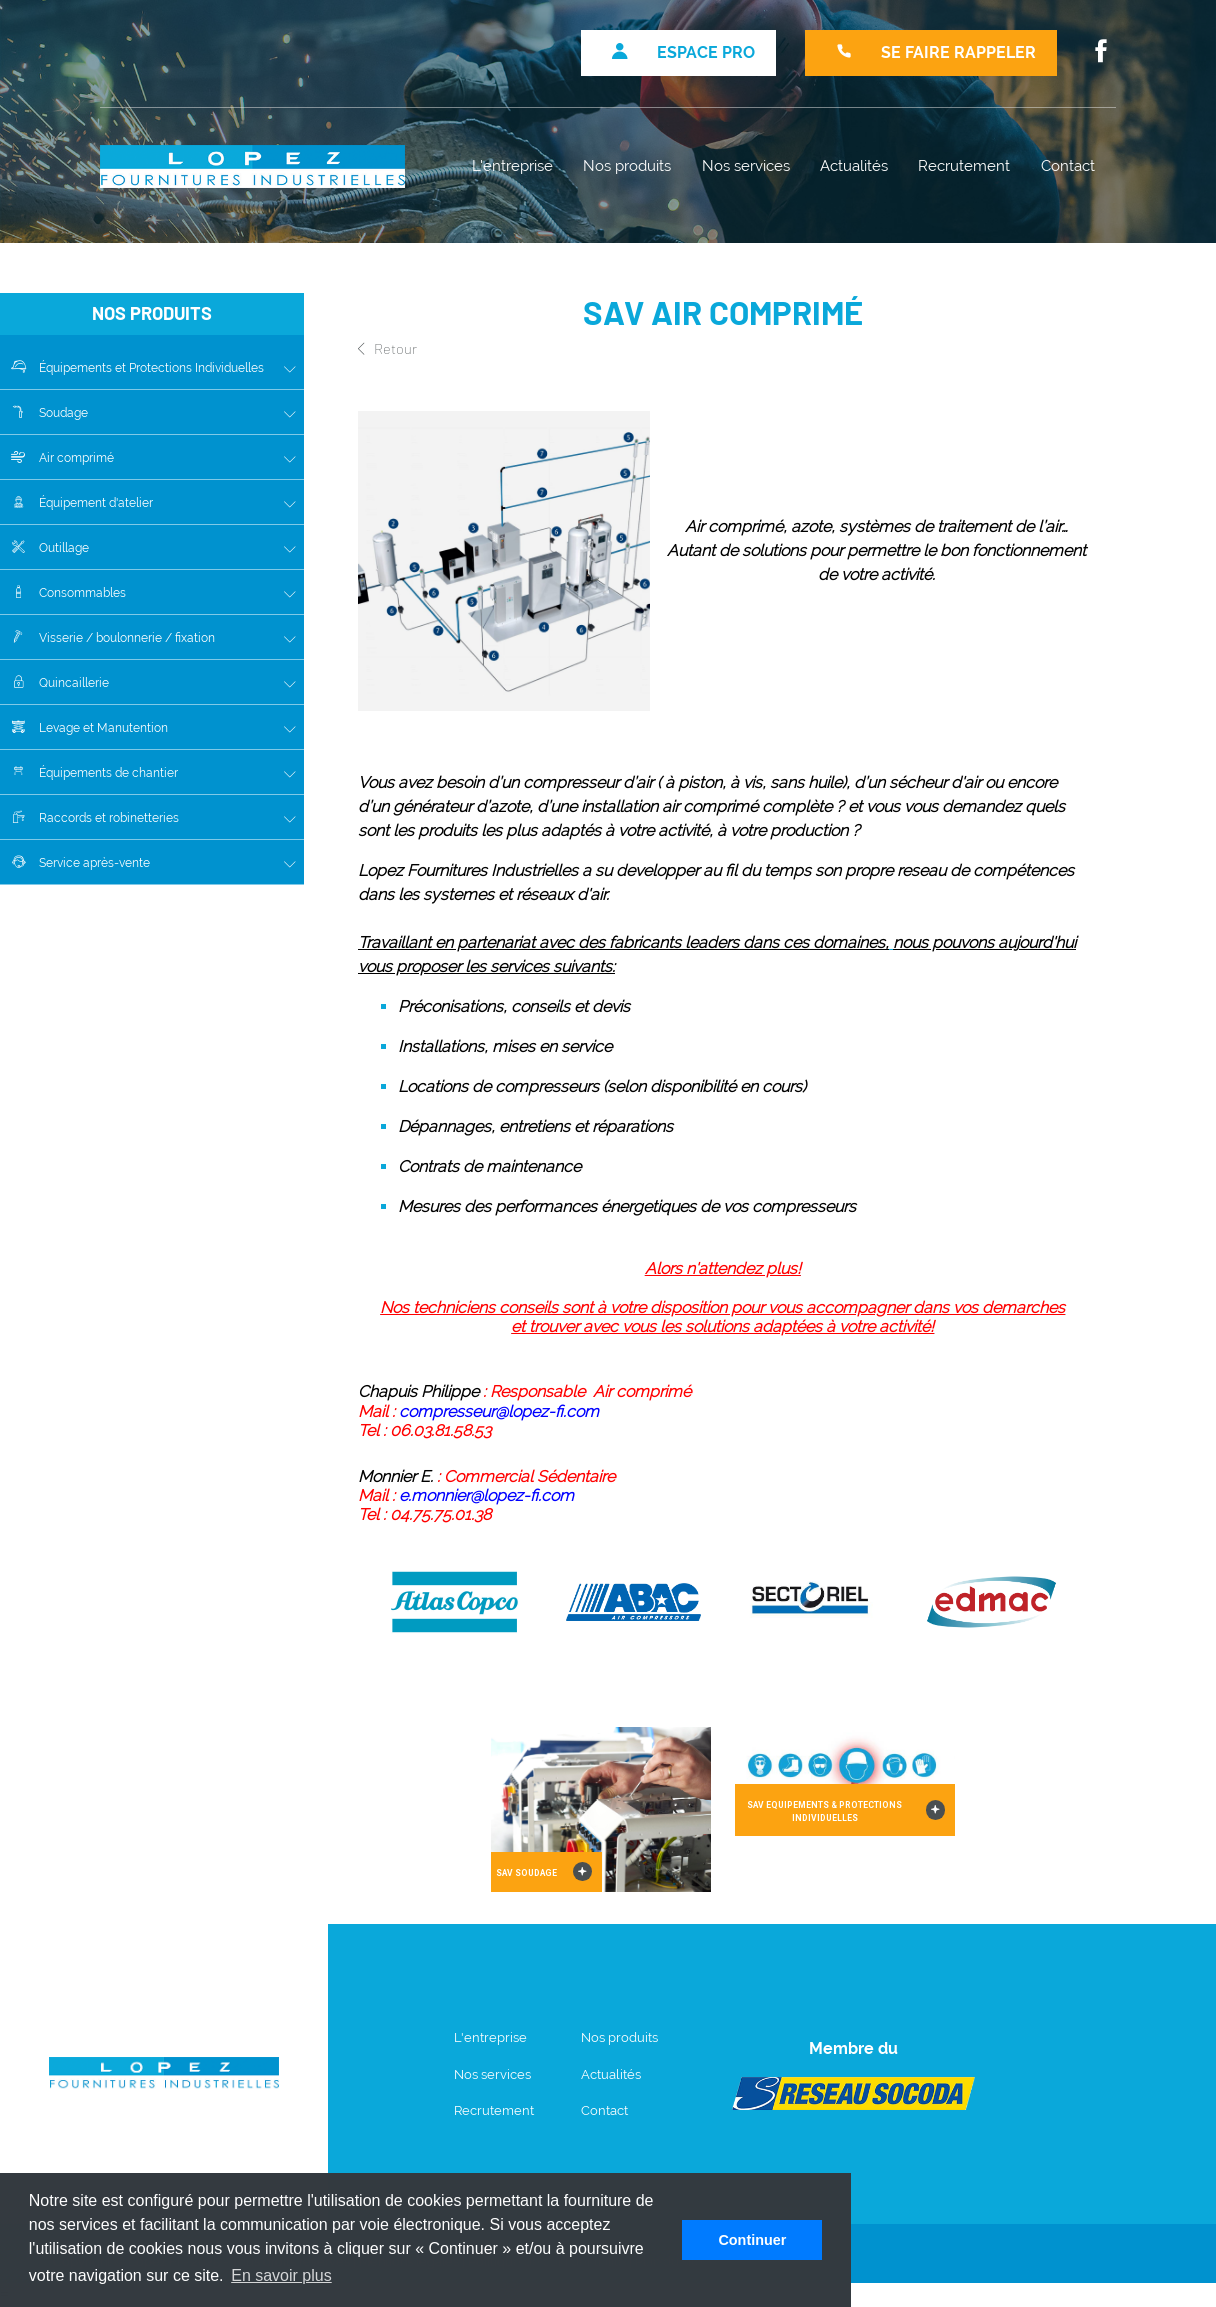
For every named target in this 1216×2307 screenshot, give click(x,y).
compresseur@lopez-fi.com (499, 1411)
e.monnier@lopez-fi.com (486, 1495)
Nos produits (627, 166)
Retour (387, 348)
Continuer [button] (752, 2240)
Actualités (854, 166)
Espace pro (683, 52)
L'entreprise (512, 166)
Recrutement (964, 166)
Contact (1068, 166)
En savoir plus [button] (281, 2275)
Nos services (746, 166)
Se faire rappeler (936, 52)
